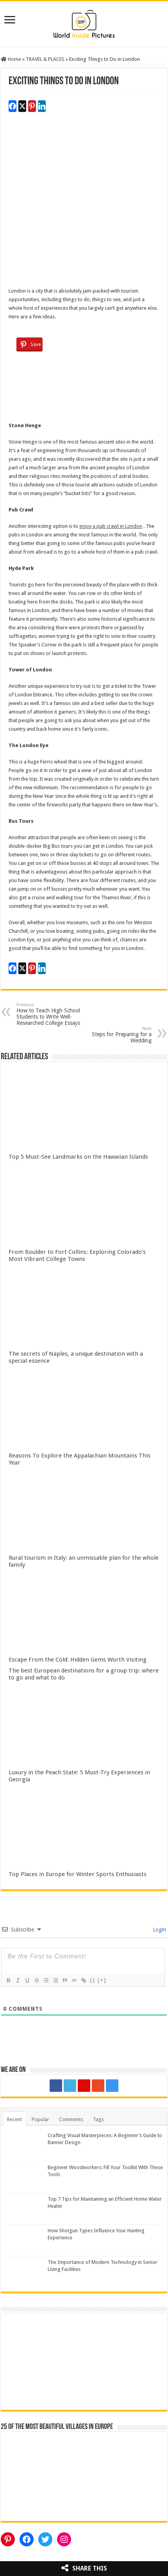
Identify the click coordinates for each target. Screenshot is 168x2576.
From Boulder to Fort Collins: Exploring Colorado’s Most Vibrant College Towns (77, 1255)
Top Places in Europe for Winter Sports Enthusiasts (78, 1874)
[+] (102, 1980)
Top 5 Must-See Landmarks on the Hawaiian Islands (78, 1156)
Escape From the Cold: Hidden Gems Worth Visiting (78, 1659)
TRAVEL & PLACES (45, 59)
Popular (40, 2119)
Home (11, 59)
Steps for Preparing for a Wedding (111, 1035)
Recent (14, 2119)
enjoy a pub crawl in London (110, 526)
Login (158, 1929)
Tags (98, 2119)
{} (92, 1980)
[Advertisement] (84, 203)
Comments (71, 2119)
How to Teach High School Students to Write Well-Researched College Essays (56, 1014)
